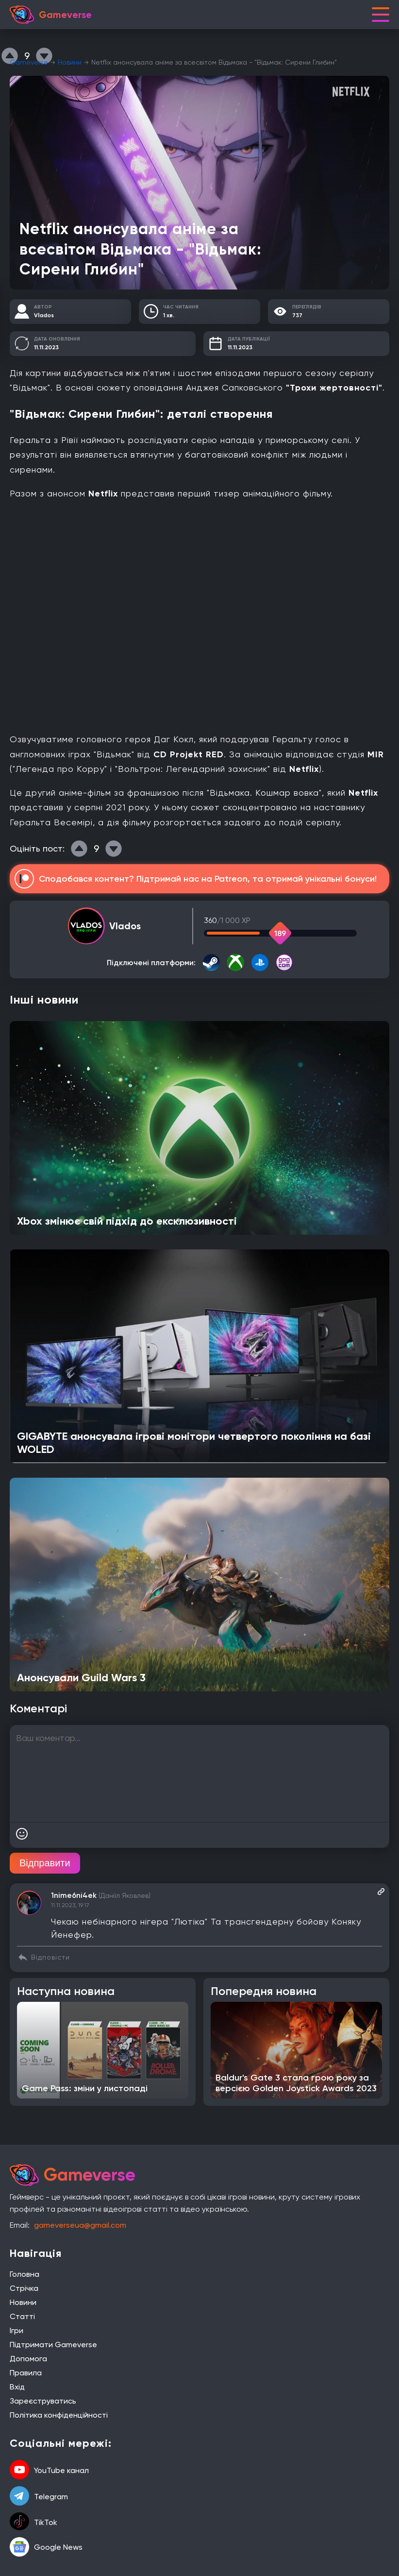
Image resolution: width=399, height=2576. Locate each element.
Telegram (39, 2497)
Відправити (44, 1863)
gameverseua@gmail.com (80, 2225)
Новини (70, 62)
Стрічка (24, 2288)
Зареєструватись (43, 2400)
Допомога (28, 2358)
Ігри (16, 2330)
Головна (24, 2274)
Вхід (17, 2386)
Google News (46, 2547)
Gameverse (29, 62)
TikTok (33, 2522)
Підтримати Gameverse (53, 2344)
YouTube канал (49, 2470)
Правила (26, 2372)
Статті (22, 2316)
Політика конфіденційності (59, 2415)
